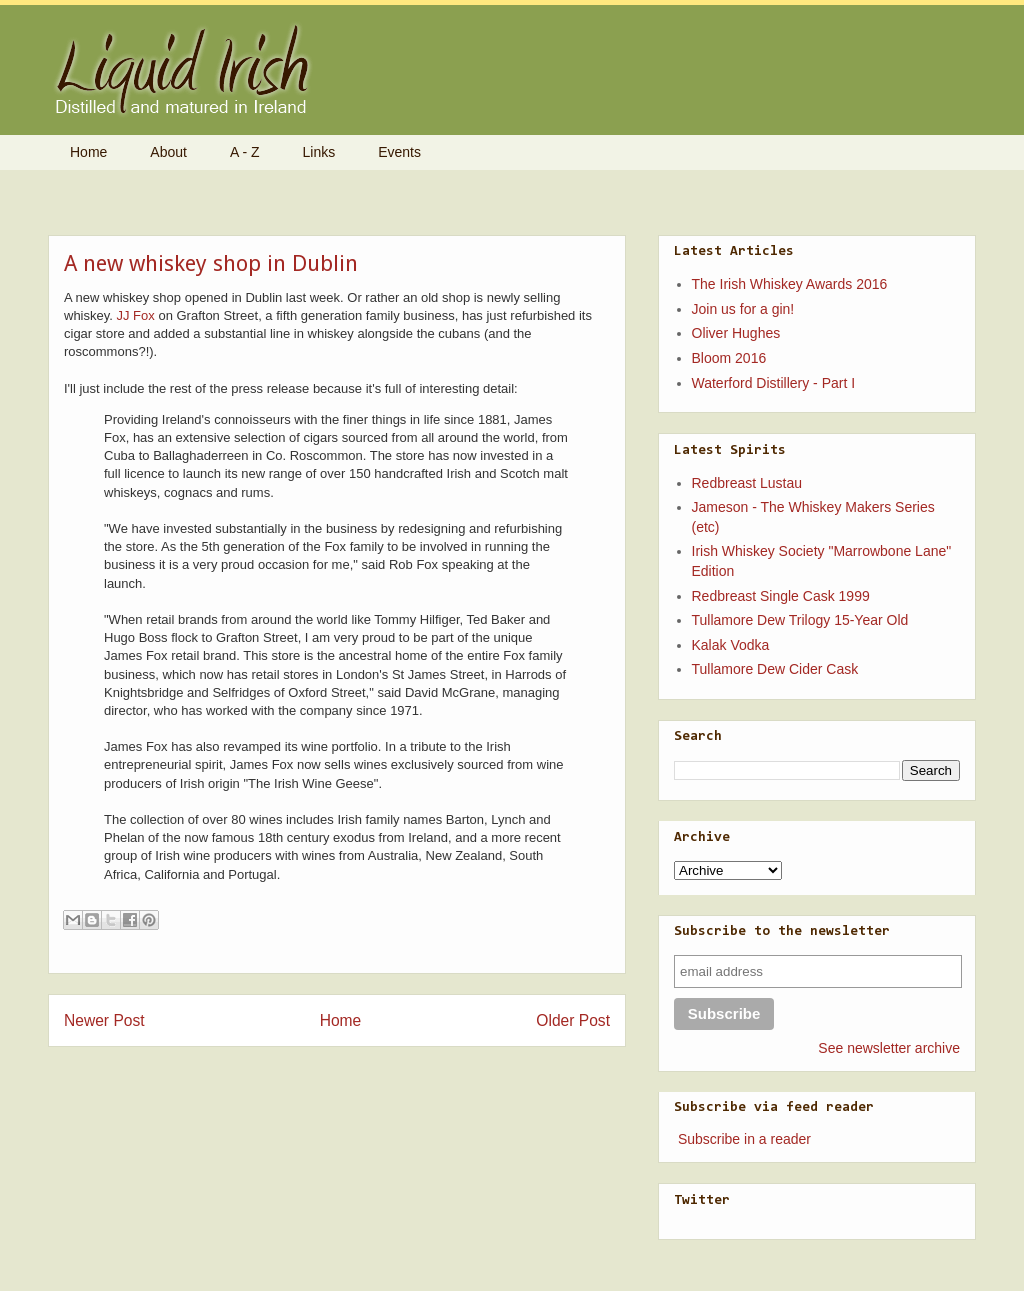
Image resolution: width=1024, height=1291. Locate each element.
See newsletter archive (889, 1048)
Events (399, 152)
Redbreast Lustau (747, 483)
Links (319, 152)
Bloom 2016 (729, 358)
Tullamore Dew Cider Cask (775, 669)
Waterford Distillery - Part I (774, 383)
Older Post (573, 1020)
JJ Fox (136, 315)
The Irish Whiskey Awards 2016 (790, 284)
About (168, 152)
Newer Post (104, 1020)
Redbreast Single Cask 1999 (781, 596)
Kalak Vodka (731, 645)
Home (88, 152)
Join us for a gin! (743, 309)
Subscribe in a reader (744, 1139)
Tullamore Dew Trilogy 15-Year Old (800, 620)
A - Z (245, 152)
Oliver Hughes (736, 333)
